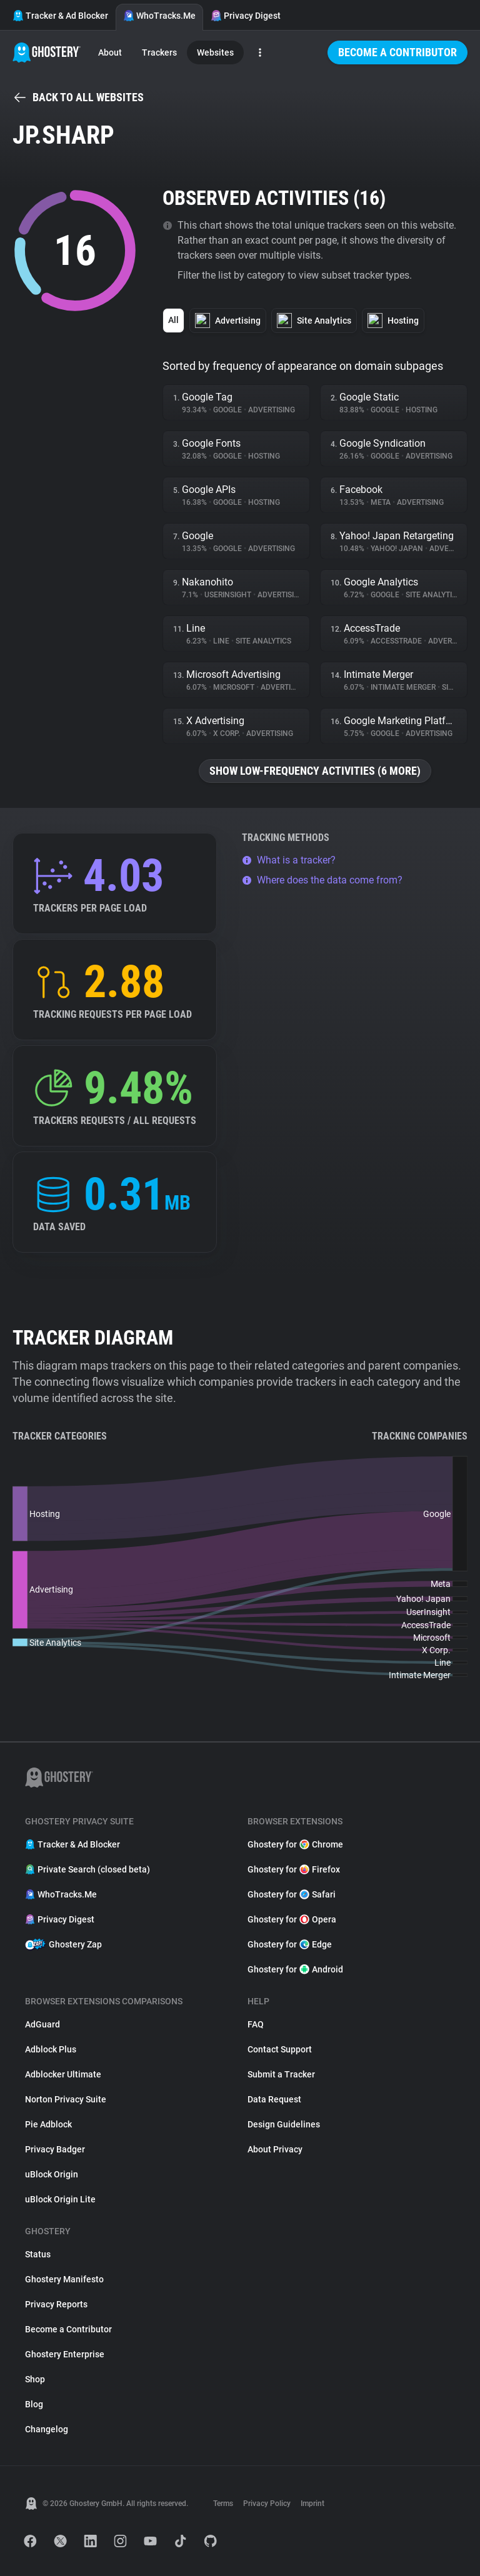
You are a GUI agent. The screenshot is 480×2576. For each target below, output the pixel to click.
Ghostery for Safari (292, 1894)
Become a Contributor (397, 52)
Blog (34, 2404)
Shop (35, 2379)
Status (38, 2254)
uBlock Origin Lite (60, 2199)
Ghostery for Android (295, 1969)
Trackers (159, 52)
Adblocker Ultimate (63, 2074)
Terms (223, 2503)
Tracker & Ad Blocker (60, 15)
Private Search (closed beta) (87, 1869)
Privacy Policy (267, 2503)
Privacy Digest (246, 15)
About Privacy (275, 2149)
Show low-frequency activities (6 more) (315, 770)
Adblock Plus (50, 2049)
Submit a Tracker (281, 2074)
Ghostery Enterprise (64, 2354)
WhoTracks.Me (159, 15)
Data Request (274, 2099)
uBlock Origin (51, 2174)
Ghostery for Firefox (294, 1869)
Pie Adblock (48, 2124)
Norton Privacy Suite (65, 2099)
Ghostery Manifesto (64, 2279)
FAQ (256, 2024)
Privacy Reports (56, 2304)
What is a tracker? (289, 860)
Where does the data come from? (322, 880)
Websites (215, 52)
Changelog (46, 2429)
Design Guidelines (284, 2124)
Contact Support (280, 2049)
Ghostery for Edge (290, 1944)
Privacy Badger (55, 2149)
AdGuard (42, 2024)
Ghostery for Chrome (295, 1844)
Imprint (312, 2503)
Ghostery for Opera (292, 1919)
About (110, 52)
